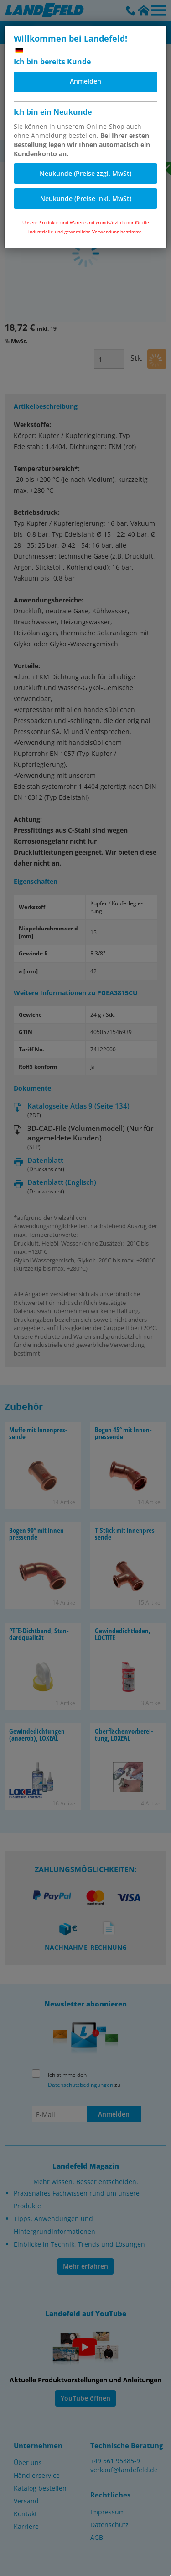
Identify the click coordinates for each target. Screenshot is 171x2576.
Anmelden (85, 81)
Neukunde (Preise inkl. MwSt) (85, 198)
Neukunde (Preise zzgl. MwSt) (85, 173)
